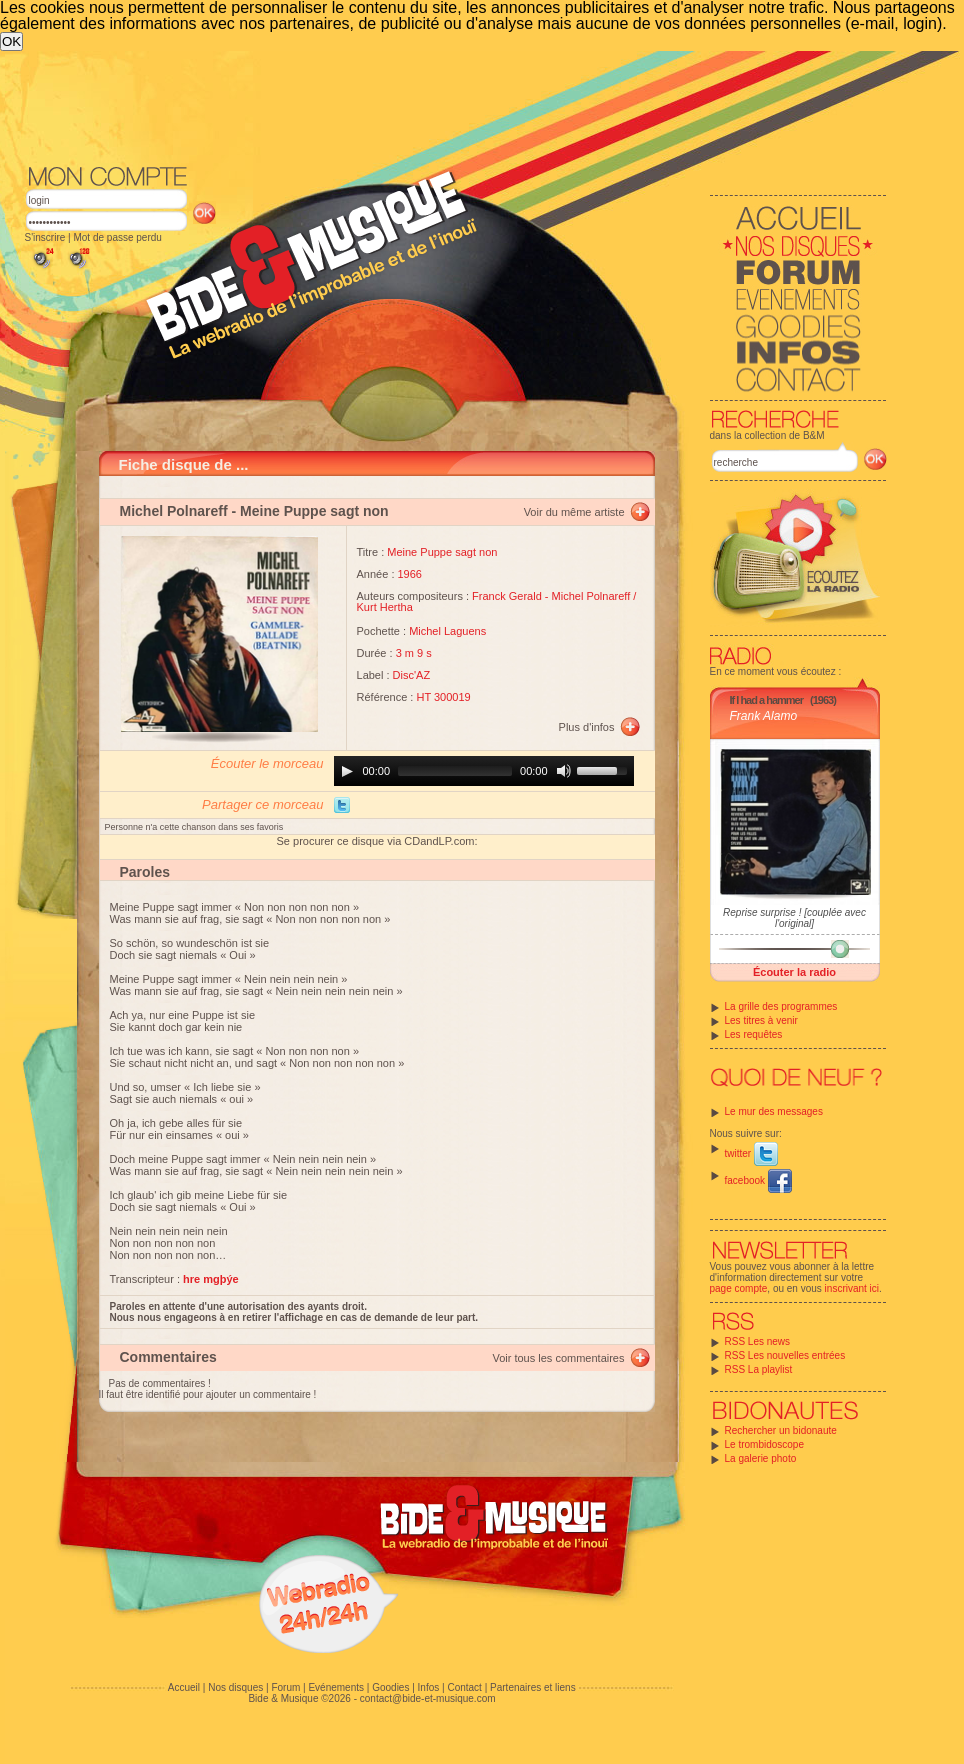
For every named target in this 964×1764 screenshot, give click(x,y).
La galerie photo (761, 1458)
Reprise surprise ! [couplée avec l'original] (794, 918)
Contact (464, 1687)
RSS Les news (758, 1341)
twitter (751, 1153)
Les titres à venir (761, 1020)
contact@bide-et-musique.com (428, 1698)
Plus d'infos (587, 727)
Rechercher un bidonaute (781, 1430)
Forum (285, 1687)
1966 (410, 574)
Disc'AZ (412, 675)
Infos (429, 1687)
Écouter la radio (794, 972)
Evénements (336, 1687)
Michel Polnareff (174, 511)
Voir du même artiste (574, 512)
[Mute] (564, 771)
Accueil (184, 1687)
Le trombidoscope (765, 1444)
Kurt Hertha (385, 607)
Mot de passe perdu (117, 237)
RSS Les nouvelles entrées (785, 1355)
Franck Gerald (507, 596)
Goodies (390, 1687)
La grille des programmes (781, 1006)
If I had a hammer (766, 700)
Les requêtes (754, 1034)
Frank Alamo (764, 716)
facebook (758, 1180)
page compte (739, 1288)
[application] (484, 771)
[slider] (455, 771)
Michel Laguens (447, 631)
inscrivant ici (852, 1288)
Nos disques (235, 1687)
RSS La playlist (759, 1369)
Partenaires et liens (533, 1687)
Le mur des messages (774, 1111)
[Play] (347, 771)
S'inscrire (45, 237)
